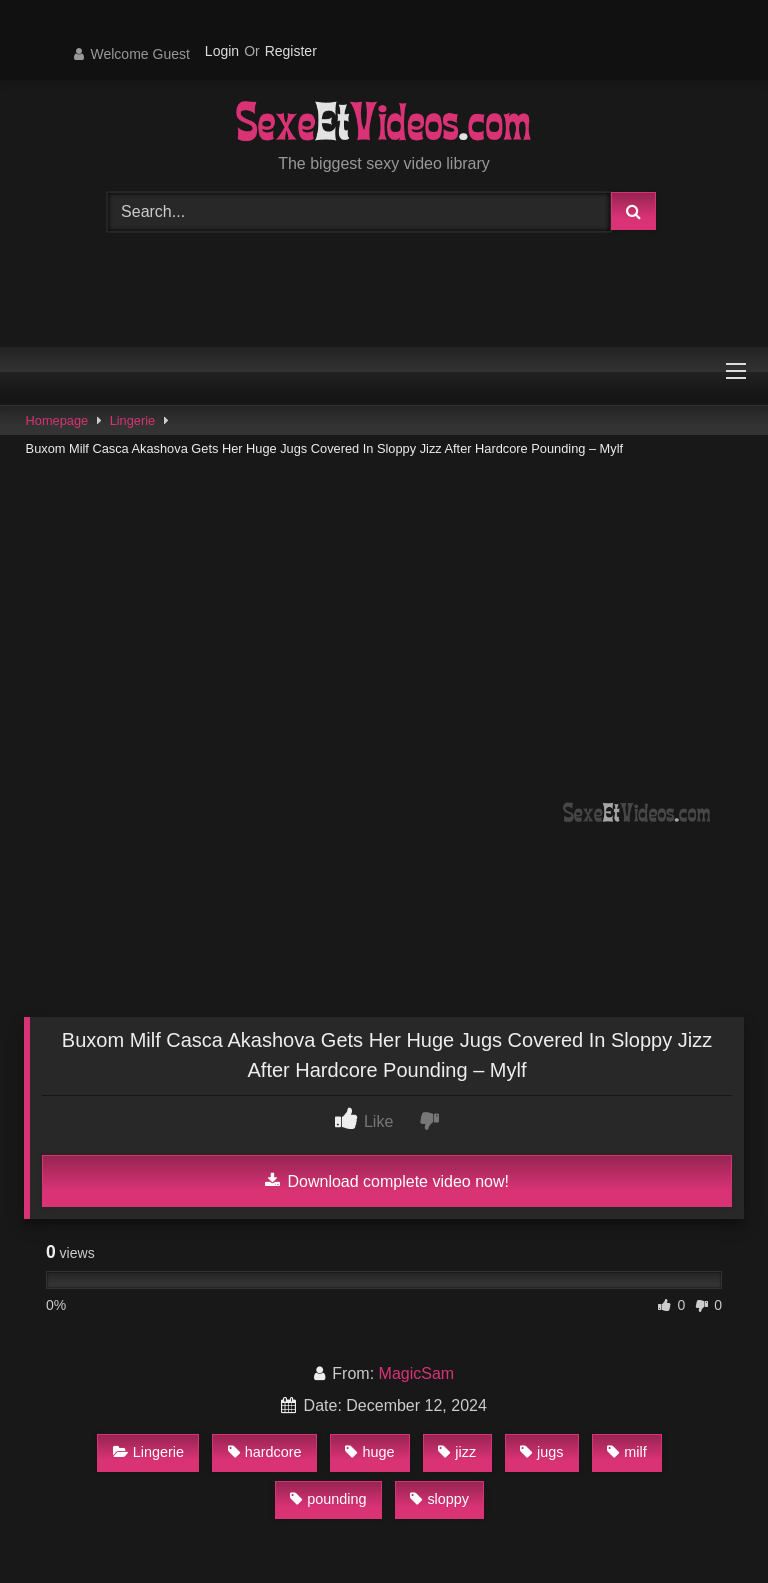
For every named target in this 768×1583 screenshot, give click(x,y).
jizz (457, 1452)
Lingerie (133, 420)
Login (222, 51)
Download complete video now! (387, 1181)
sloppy (439, 1499)
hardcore (265, 1452)
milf (626, 1452)
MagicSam (417, 1373)
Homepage (57, 420)
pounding (328, 1499)
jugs (541, 1452)
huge (369, 1452)
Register (291, 51)
